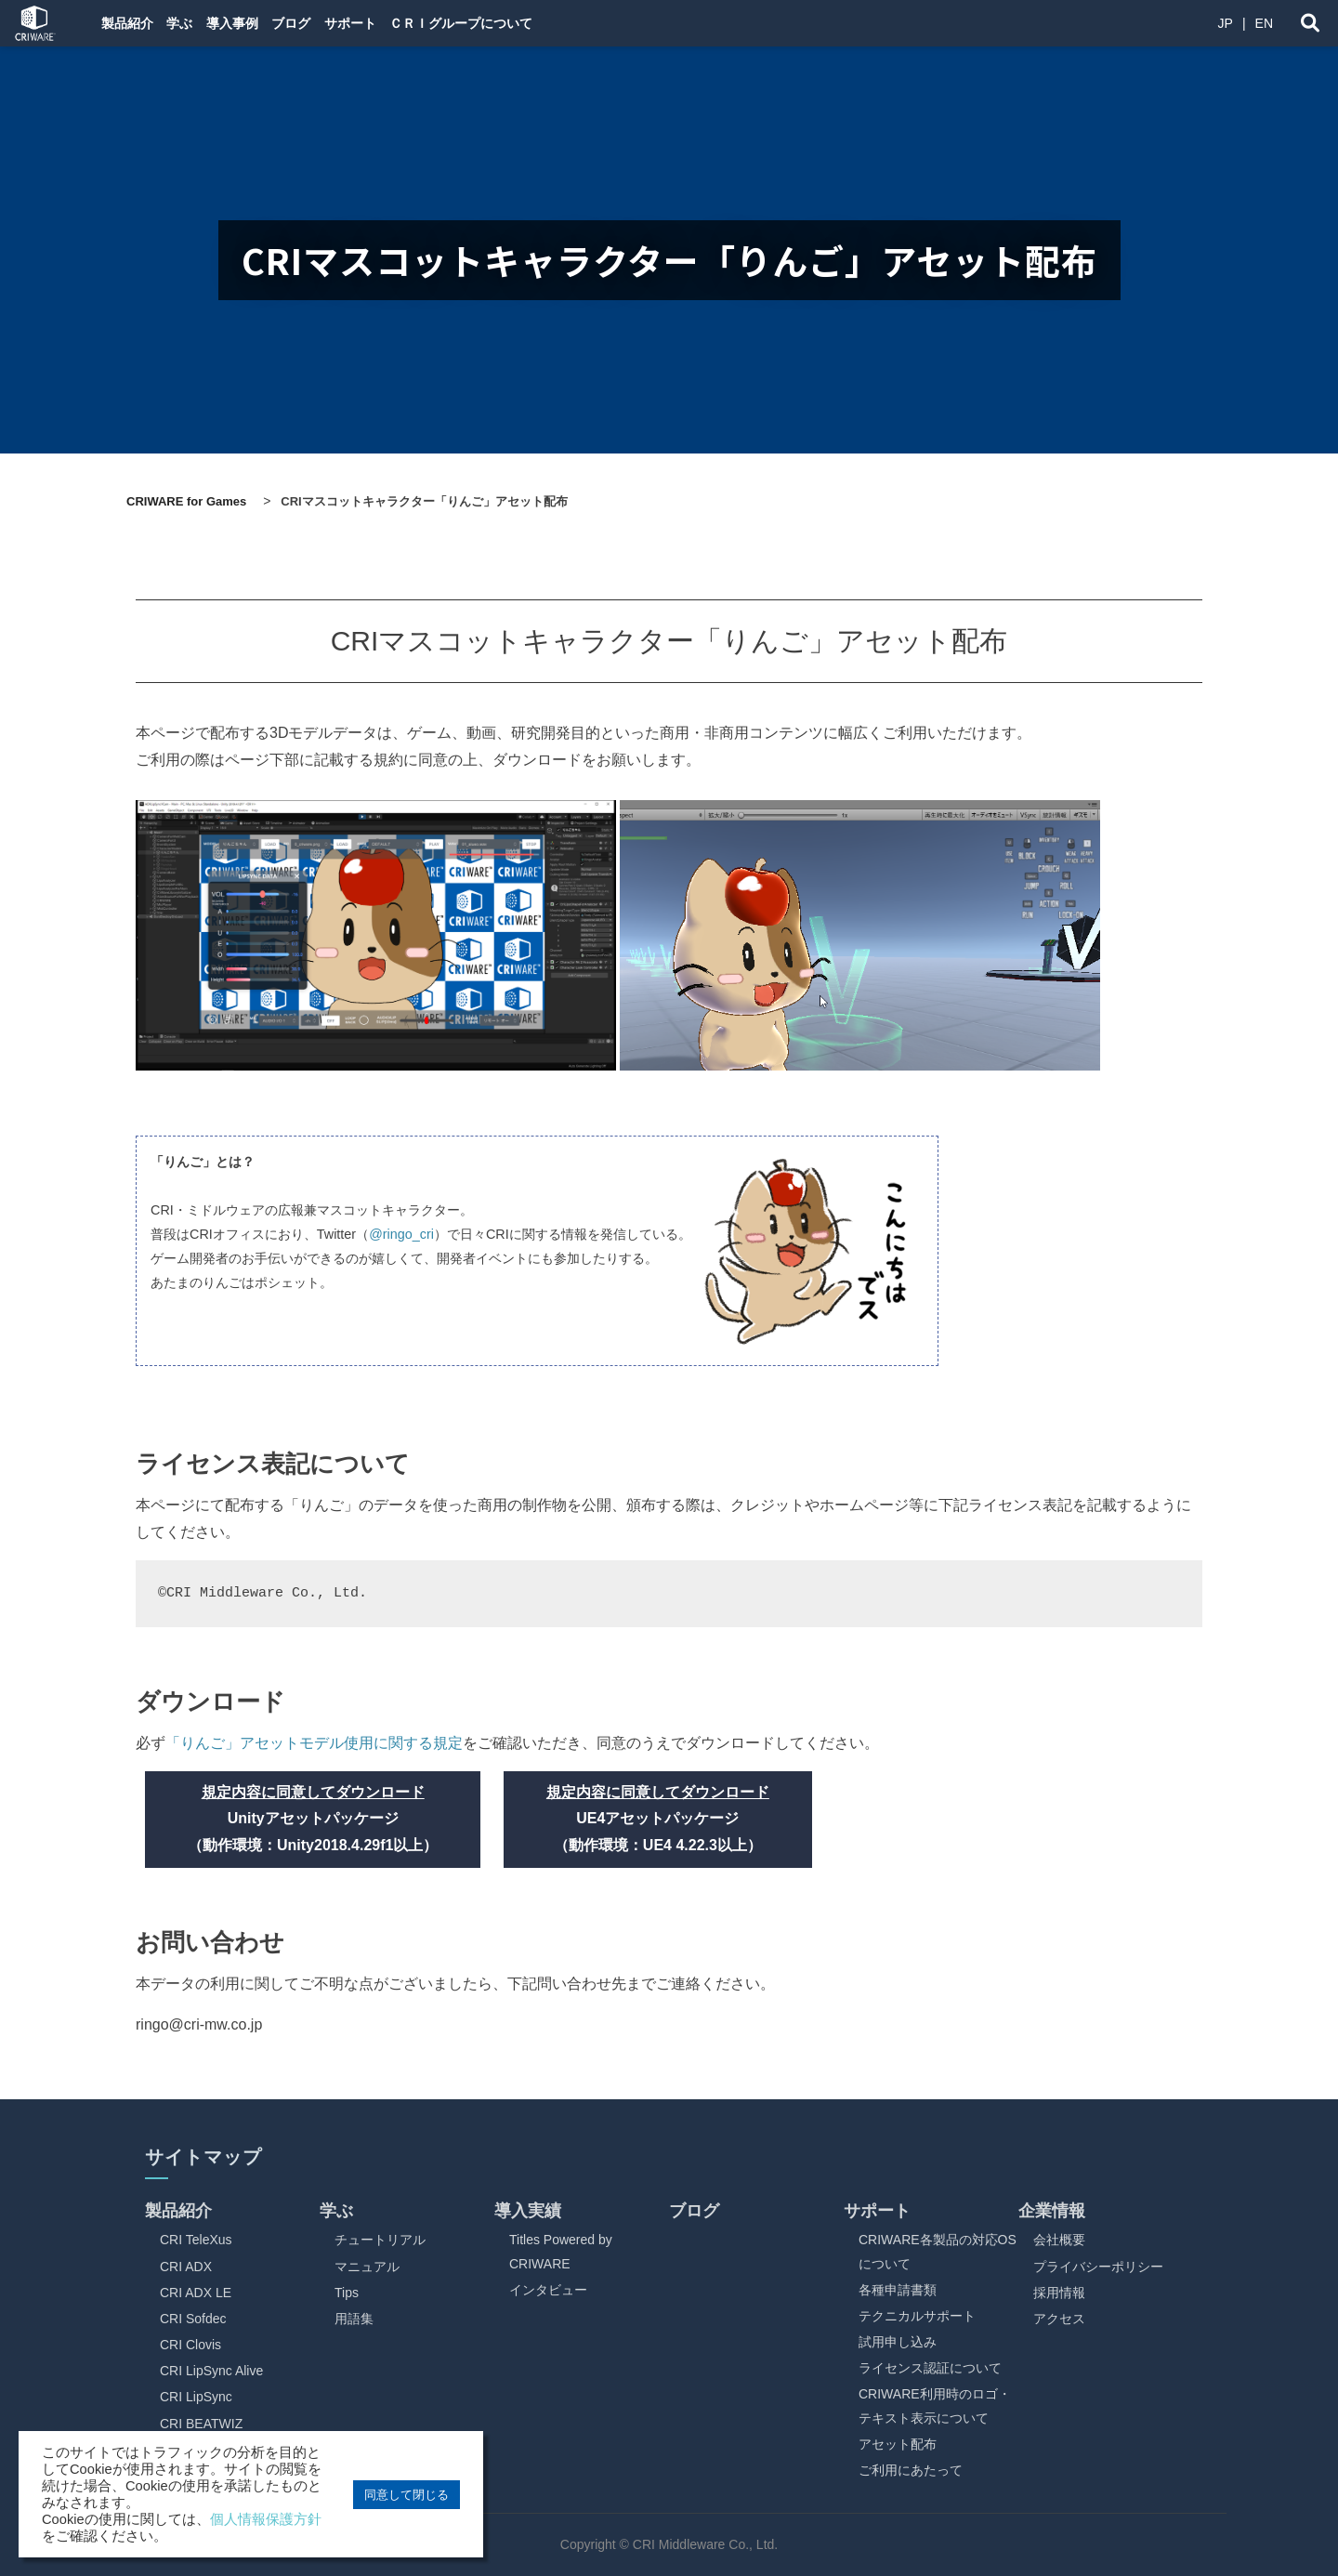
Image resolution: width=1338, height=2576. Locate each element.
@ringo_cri (401, 1234)
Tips (346, 2292)
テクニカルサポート (917, 2315)
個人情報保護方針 (265, 2519)
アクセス (1059, 2318)
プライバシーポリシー (1098, 2266)
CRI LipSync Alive (211, 2370)
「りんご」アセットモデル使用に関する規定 (314, 1743)
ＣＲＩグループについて (545, 23)
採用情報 (1059, 2292)
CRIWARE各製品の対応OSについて (938, 2251)
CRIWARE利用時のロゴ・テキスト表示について (935, 2405)
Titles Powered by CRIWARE (560, 2251)
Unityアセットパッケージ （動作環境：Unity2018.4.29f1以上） (313, 1819)
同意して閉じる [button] (406, 2495)
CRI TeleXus (196, 2239)
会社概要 (1059, 2239)
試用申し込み (898, 2341)
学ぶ (199, 23)
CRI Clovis (190, 2344)
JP (1225, 23)
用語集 (354, 2318)
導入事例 (268, 23)
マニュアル (367, 2266)
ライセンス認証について (930, 2367)
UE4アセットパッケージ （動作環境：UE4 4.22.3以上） (657, 1819)
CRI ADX (186, 2266)
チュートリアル (380, 2239)
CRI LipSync (196, 2396)
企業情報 (1051, 2210)
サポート (418, 23)
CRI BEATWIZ (201, 2423)
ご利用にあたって (911, 2470)
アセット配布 (898, 2444)
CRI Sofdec (193, 2318)
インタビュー (548, 2289)
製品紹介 (130, 23)
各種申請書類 (898, 2289)
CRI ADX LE (195, 2292)
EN (1264, 23)
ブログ (342, 23)
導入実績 (527, 2210)
